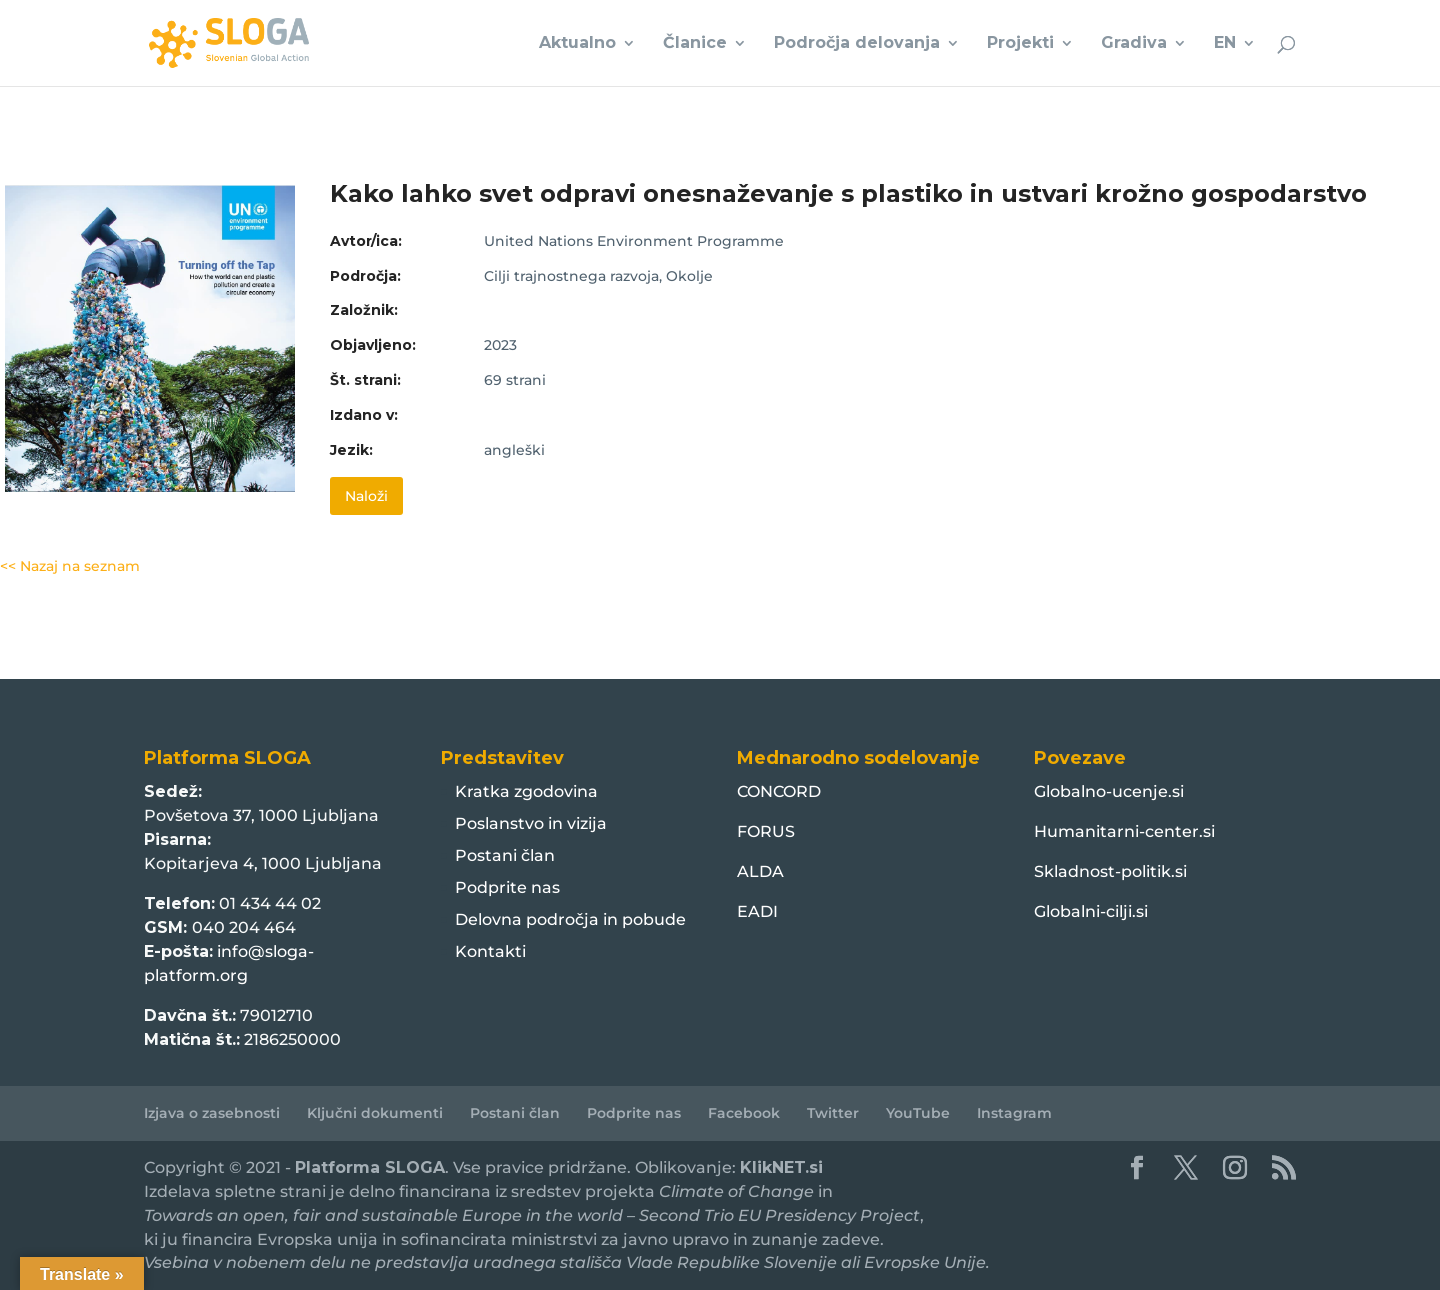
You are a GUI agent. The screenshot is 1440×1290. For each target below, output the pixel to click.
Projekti (1020, 44)
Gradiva (1134, 44)
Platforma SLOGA (370, 1167)
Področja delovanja (857, 44)
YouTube (918, 1113)
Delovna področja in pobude (570, 919)
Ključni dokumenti (375, 1113)
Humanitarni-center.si (1124, 831)
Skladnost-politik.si (1110, 871)
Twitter (833, 1113)
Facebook (744, 1113)
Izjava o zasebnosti (212, 1113)
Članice (695, 44)
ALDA (760, 871)
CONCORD (779, 791)
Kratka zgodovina (526, 791)
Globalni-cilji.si (1091, 911)
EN (1225, 44)
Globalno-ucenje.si (1109, 791)
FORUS (766, 831)
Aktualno (577, 44)
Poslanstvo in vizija (531, 823)
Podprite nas (507, 887)
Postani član (505, 855)
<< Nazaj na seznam (70, 566)
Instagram (1014, 1113)
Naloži (366, 496)
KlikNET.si (781, 1167)
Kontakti (490, 951)
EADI (757, 911)
